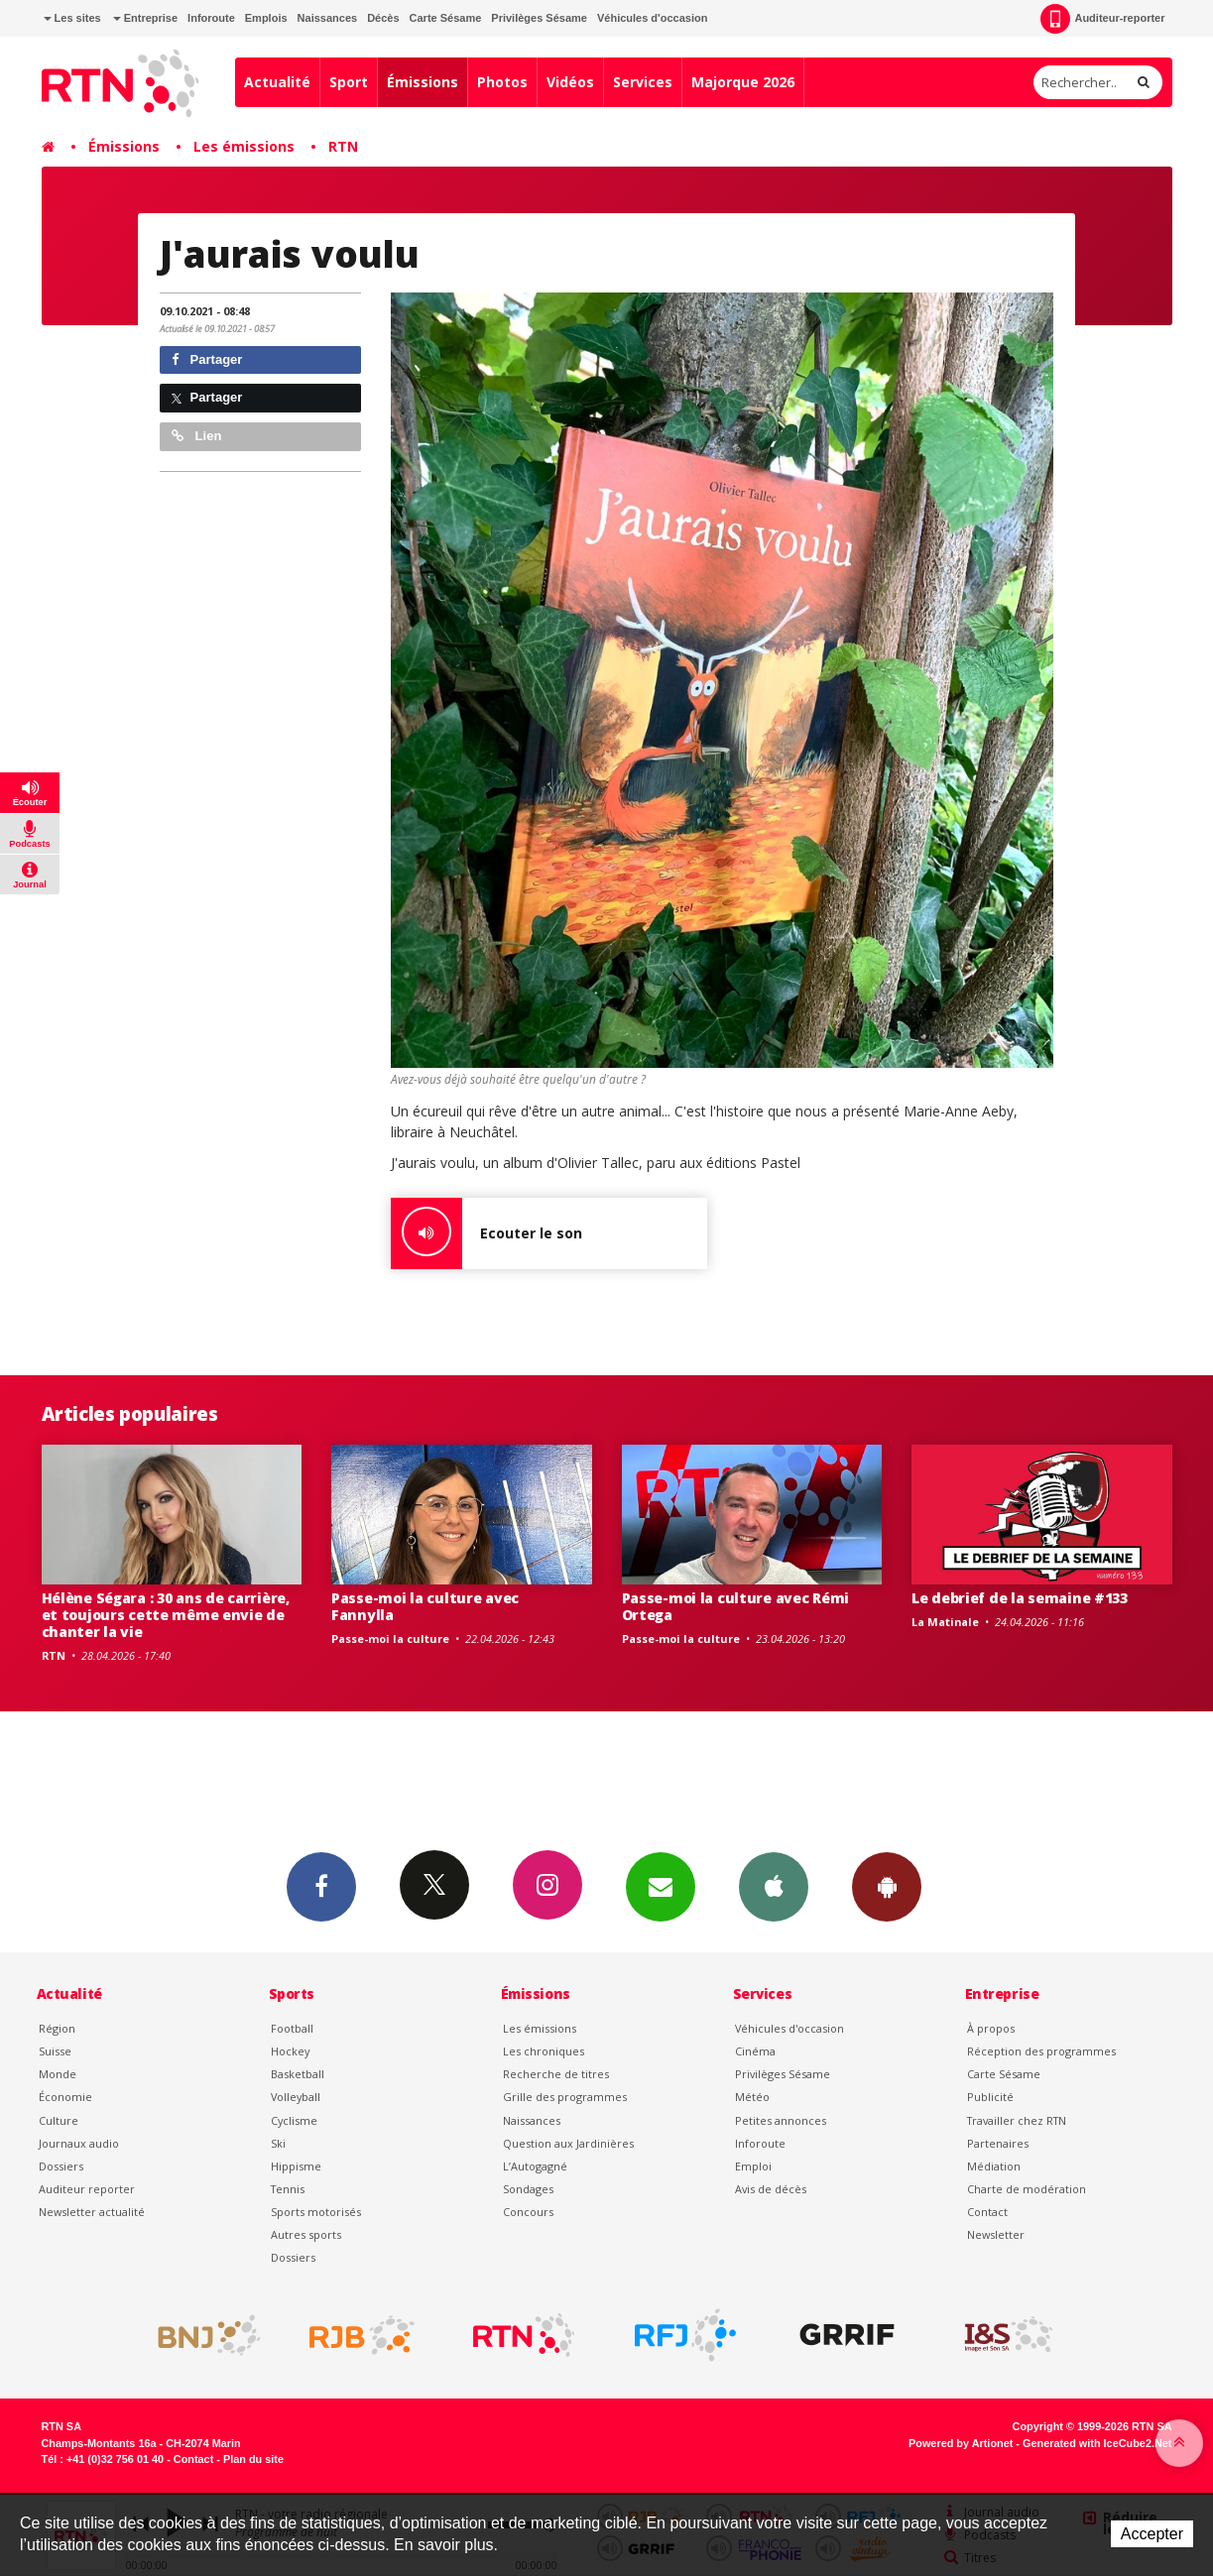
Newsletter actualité (92, 2211)
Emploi (753, 2166)
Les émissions (244, 146)
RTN (343, 146)
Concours (528, 2211)
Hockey (290, 2051)
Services (642, 81)
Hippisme (296, 2166)
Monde (57, 2073)
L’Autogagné (535, 2166)
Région (57, 2028)
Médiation (994, 2166)
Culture (58, 2120)
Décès (383, 18)
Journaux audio (79, 2143)
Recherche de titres (556, 2073)
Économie (65, 2096)
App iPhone (773, 1886)
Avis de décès (770, 2188)
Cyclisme (294, 2120)
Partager (207, 359)
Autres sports (306, 2234)
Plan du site (253, 2459)
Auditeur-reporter (1102, 19)
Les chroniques (543, 2051)
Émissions (422, 81)
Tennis (287, 2188)
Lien (196, 435)
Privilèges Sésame (539, 18)
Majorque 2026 (742, 81)
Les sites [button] (72, 18)
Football (292, 2028)
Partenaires (998, 2143)
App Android (886, 1886)
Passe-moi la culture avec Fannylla (425, 1606)
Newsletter (996, 2234)
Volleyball (295, 2096)
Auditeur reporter (87, 2188)
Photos (502, 81)
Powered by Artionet (961, 2443)
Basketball (297, 2073)
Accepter (1152, 2533)
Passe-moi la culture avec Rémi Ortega (736, 1606)
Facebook (321, 1886)
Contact (987, 2211)
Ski (278, 2143)
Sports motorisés (316, 2211)
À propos (991, 2028)
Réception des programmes (1041, 2051)
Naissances (328, 18)
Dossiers (61, 2166)
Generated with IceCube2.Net (1097, 2443)
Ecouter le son (486, 1233)
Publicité (990, 2096)
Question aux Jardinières (568, 2143)
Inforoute (211, 18)
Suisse (55, 2051)
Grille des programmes (565, 2096)
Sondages (528, 2188)
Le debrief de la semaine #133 (1019, 1597)
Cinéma (755, 2051)
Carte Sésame (446, 18)
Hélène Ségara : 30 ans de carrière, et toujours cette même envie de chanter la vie (166, 1614)
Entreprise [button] (145, 18)
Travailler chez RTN (1016, 2120)
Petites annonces (780, 2120)
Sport (348, 81)
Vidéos (570, 81)
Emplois (266, 18)
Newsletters (660, 1886)
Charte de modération (1026, 2188)
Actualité (277, 81)
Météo (752, 2096)
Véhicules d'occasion (652, 18)
